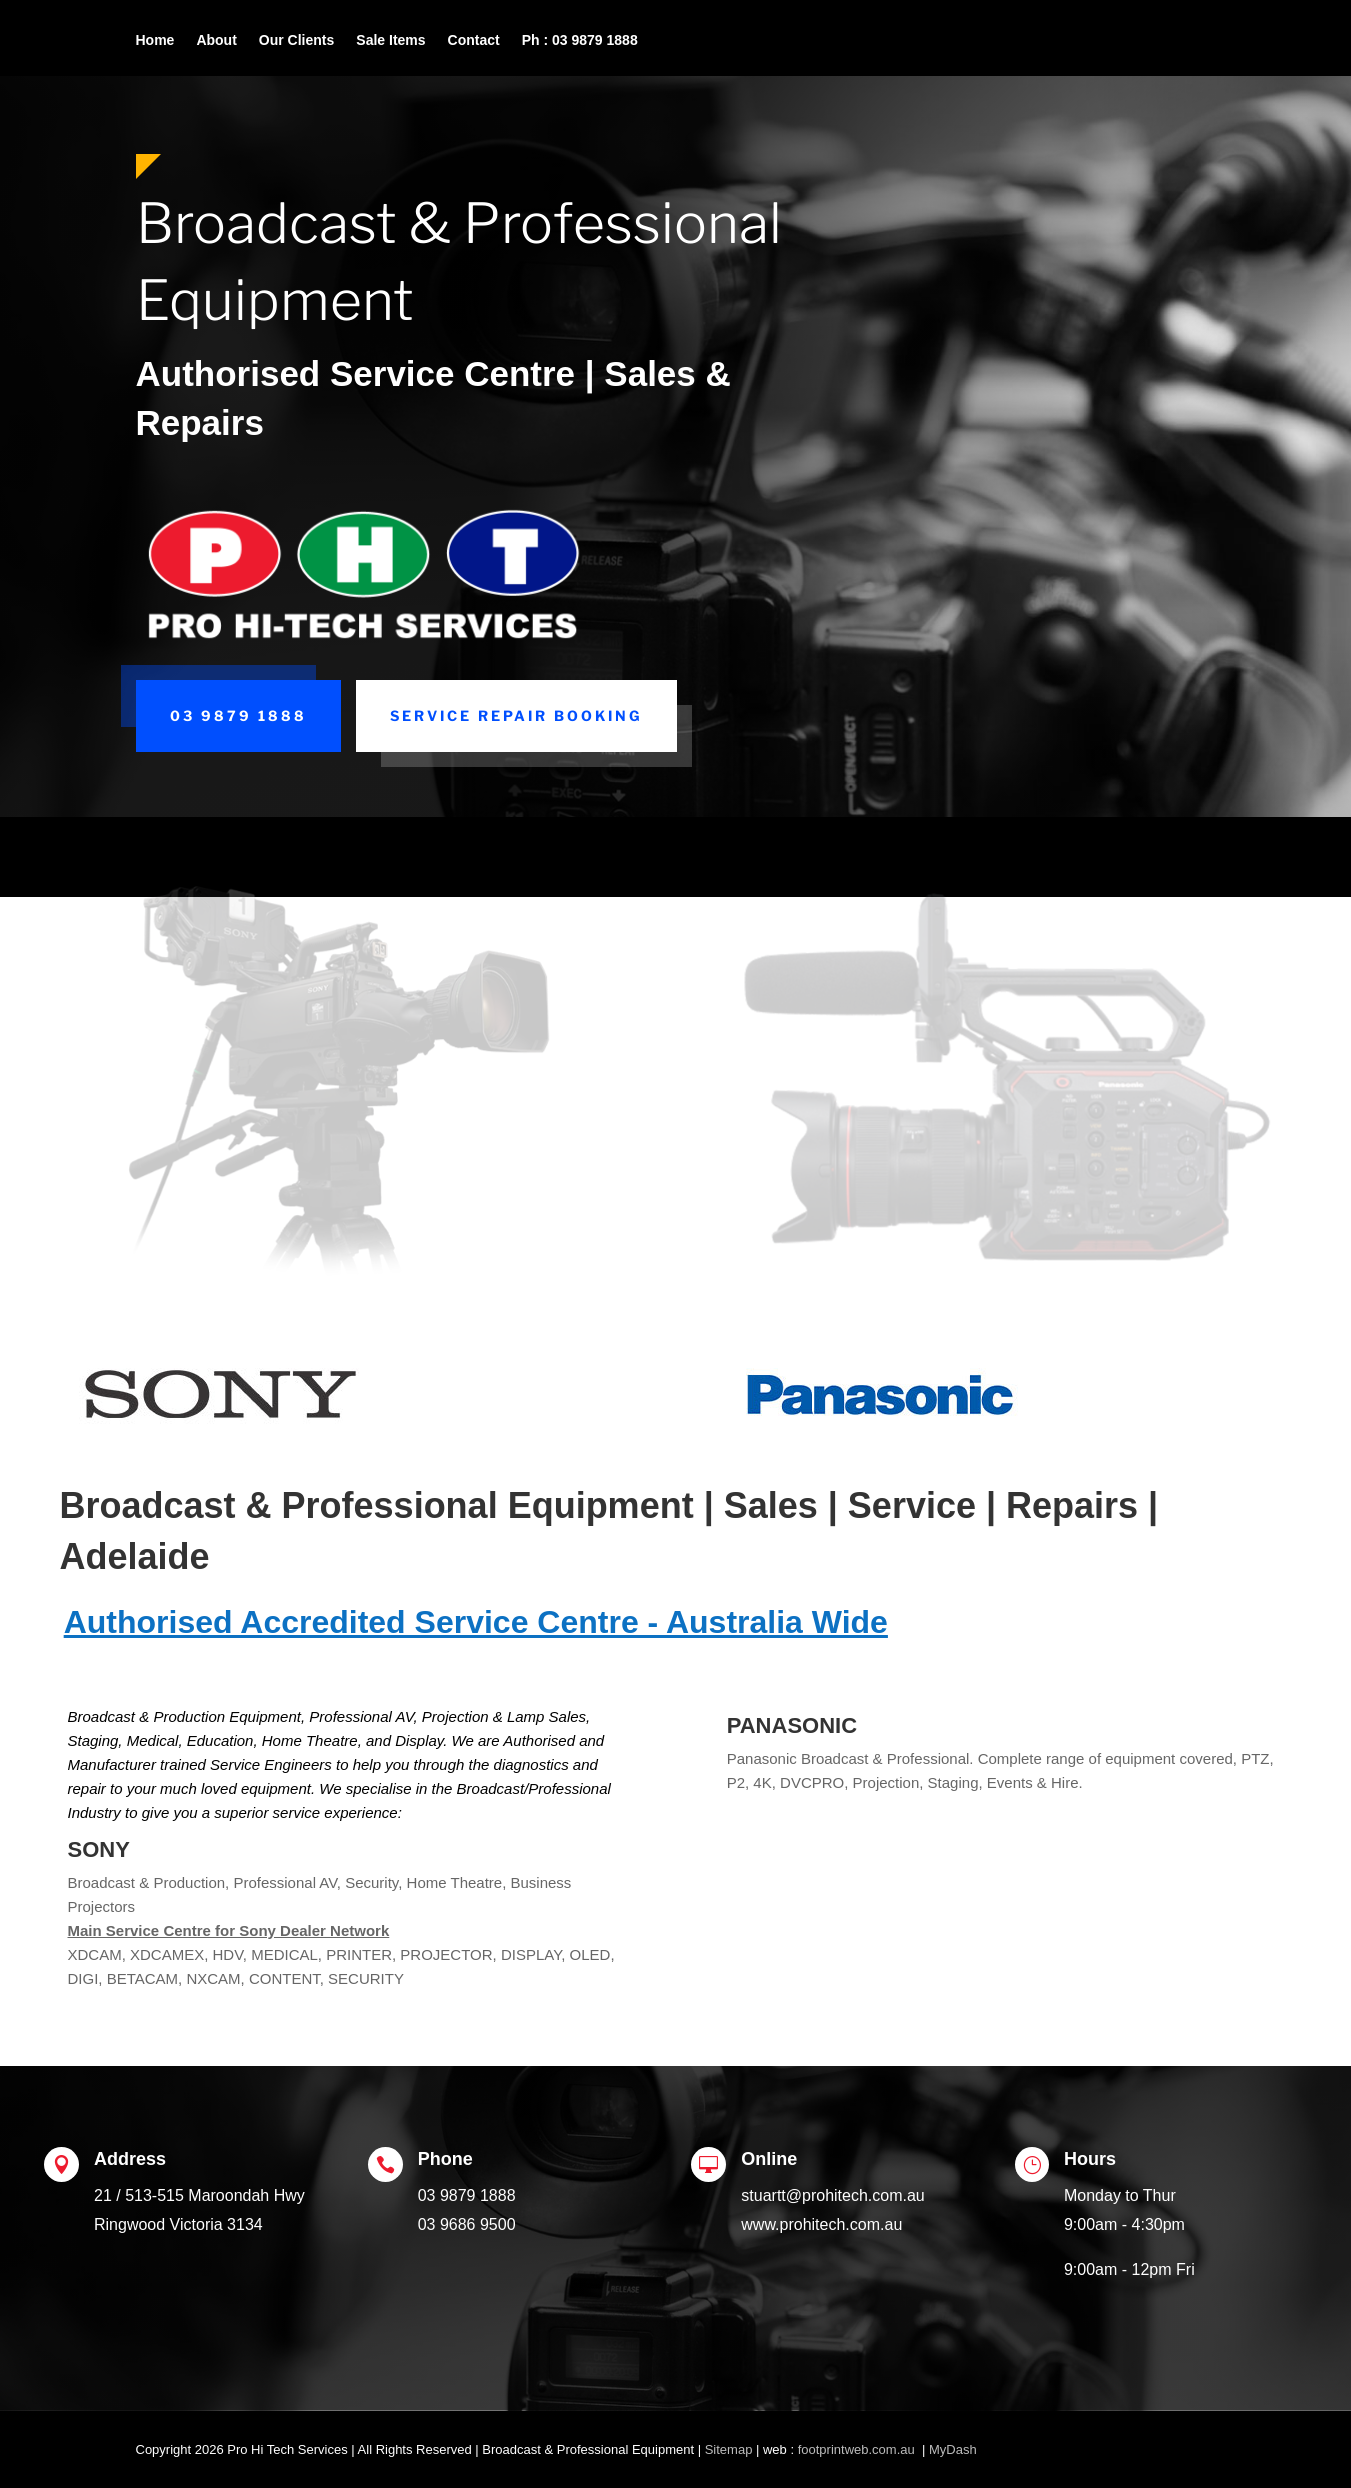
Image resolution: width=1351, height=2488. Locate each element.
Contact (474, 40)
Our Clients (296, 40)
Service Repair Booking (516, 715)
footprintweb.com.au (858, 2449)
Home (155, 40)
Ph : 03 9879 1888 (580, 40)
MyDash (953, 2449)
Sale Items (390, 40)
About (216, 40)
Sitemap (729, 2449)
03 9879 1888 (238, 715)
